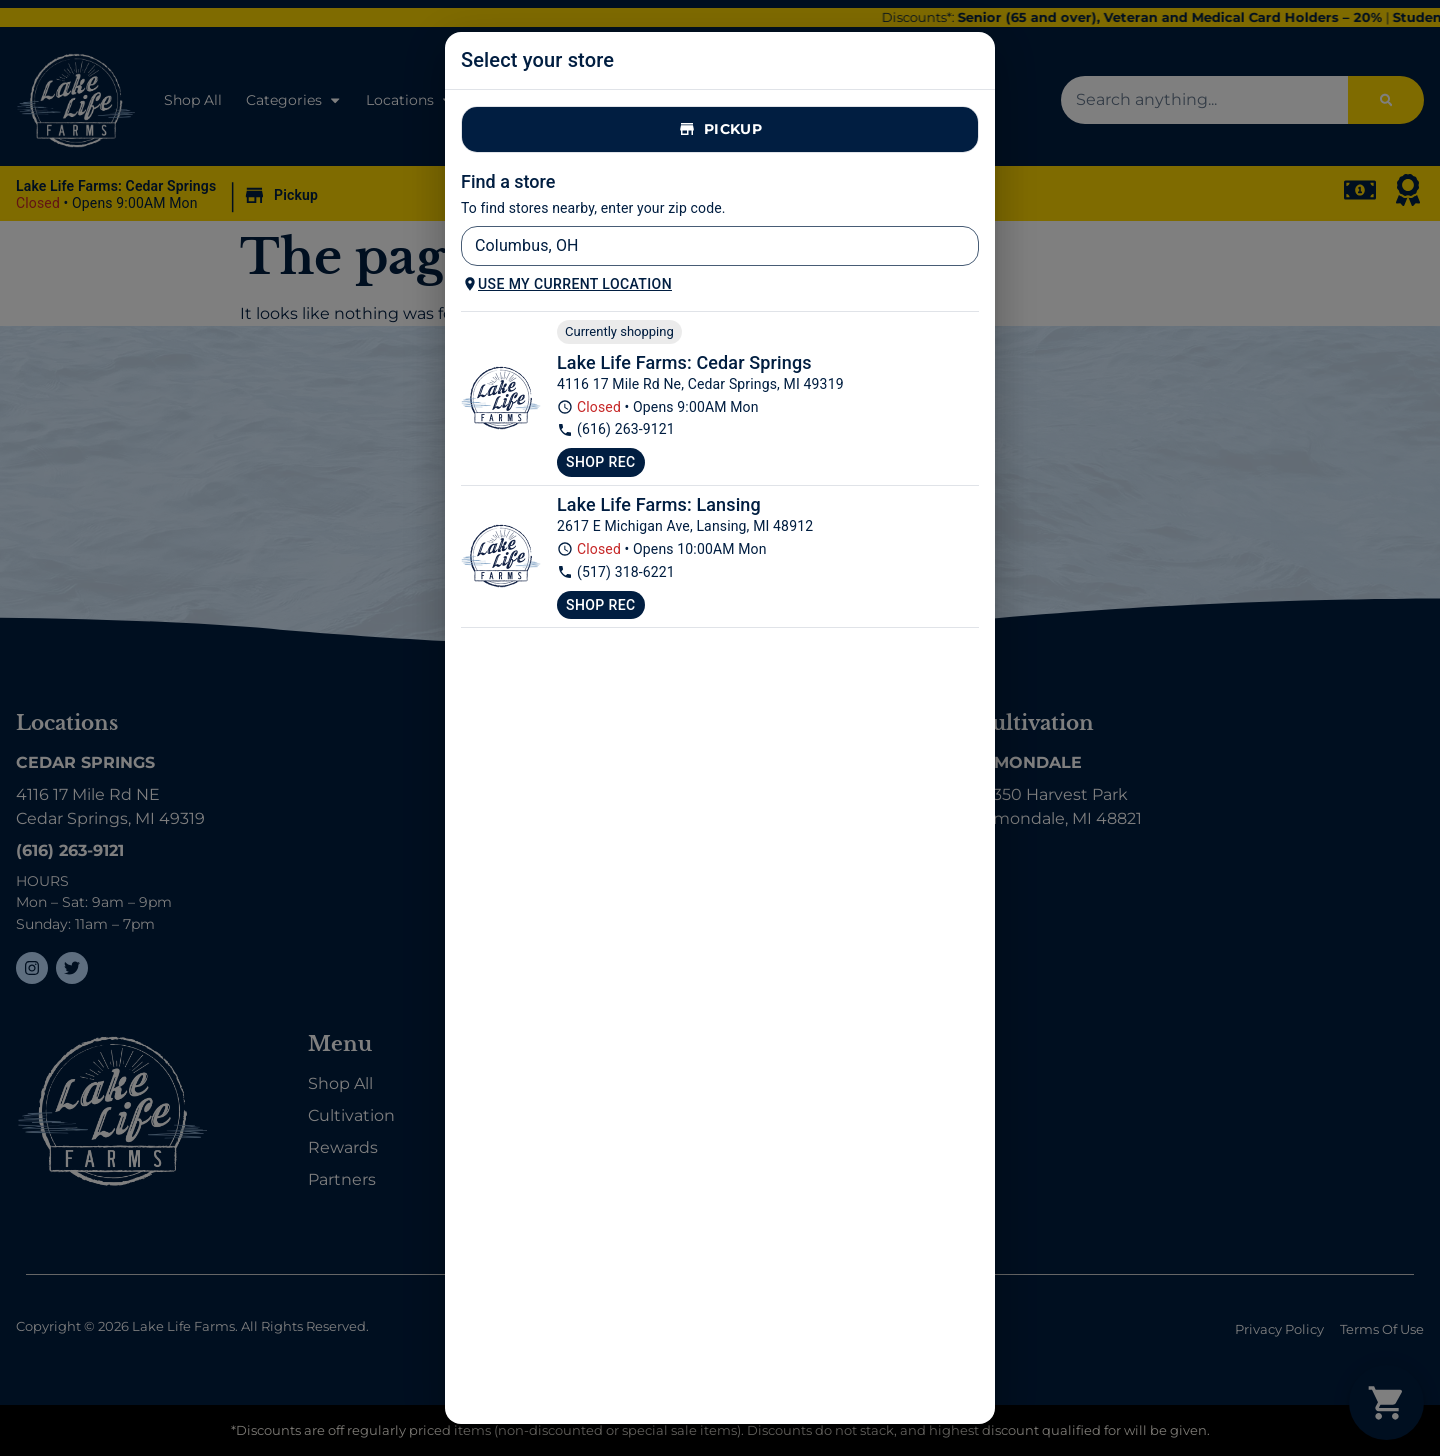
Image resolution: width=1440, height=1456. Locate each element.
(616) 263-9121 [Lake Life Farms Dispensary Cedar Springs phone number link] (616, 429)
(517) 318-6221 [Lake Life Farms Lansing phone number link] (616, 572)
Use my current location (567, 284)
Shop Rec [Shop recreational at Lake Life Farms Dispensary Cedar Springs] (601, 462)
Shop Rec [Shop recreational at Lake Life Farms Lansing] (601, 605)
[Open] (968, 248)
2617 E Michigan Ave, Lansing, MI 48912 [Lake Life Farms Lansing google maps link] (685, 526)
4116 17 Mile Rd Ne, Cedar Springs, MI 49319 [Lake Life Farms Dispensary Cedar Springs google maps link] (700, 384)
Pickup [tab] (720, 129)
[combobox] (703, 246)
